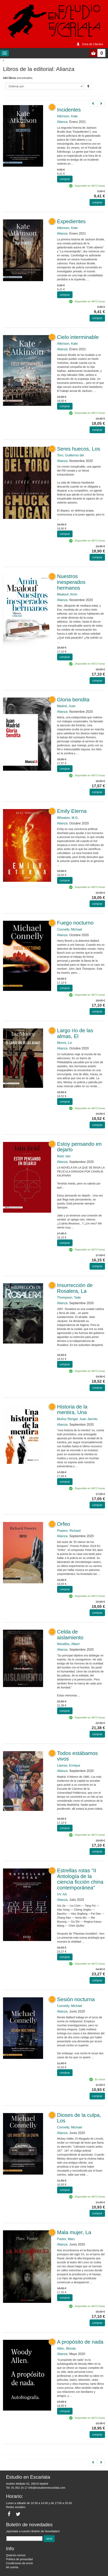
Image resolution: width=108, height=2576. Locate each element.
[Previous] (93, 103)
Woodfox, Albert (68, 1644)
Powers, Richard (69, 1530)
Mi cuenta (12, 2567)
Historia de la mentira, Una (72, 1409)
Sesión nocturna (76, 1999)
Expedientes (71, 221)
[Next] (101, 103)
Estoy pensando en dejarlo (79, 1147)
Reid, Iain (64, 1156)
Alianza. (63, 121)
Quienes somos (15, 2555)
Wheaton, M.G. (68, 817)
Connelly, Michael (69, 929)
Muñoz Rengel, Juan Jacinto (77, 1419)
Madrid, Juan (66, 706)
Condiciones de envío (19, 2563)
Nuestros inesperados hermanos (71, 582)
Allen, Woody (66, 2348)
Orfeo (63, 1524)
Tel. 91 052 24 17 (16, 2487)
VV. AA (62, 1894)
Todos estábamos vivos (77, 1756)
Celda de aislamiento (70, 1634)
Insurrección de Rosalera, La (75, 1288)
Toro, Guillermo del (70, 455)
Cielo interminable (78, 337)
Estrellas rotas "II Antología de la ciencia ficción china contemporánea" (80, 1879)
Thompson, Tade (69, 1297)
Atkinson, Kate (67, 116)
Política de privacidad (19, 2559)
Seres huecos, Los (78, 449)
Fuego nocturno (75, 923)
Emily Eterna (72, 811)
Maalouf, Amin (67, 594)
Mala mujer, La (74, 2232)
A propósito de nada (80, 2342)
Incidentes (69, 110)
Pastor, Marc (66, 2239)
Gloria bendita (73, 700)
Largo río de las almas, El (75, 1033)
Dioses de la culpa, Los (79, 2118)
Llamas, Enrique (68, 1765)
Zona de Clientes (92, 44)
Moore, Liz (64, 1042)
